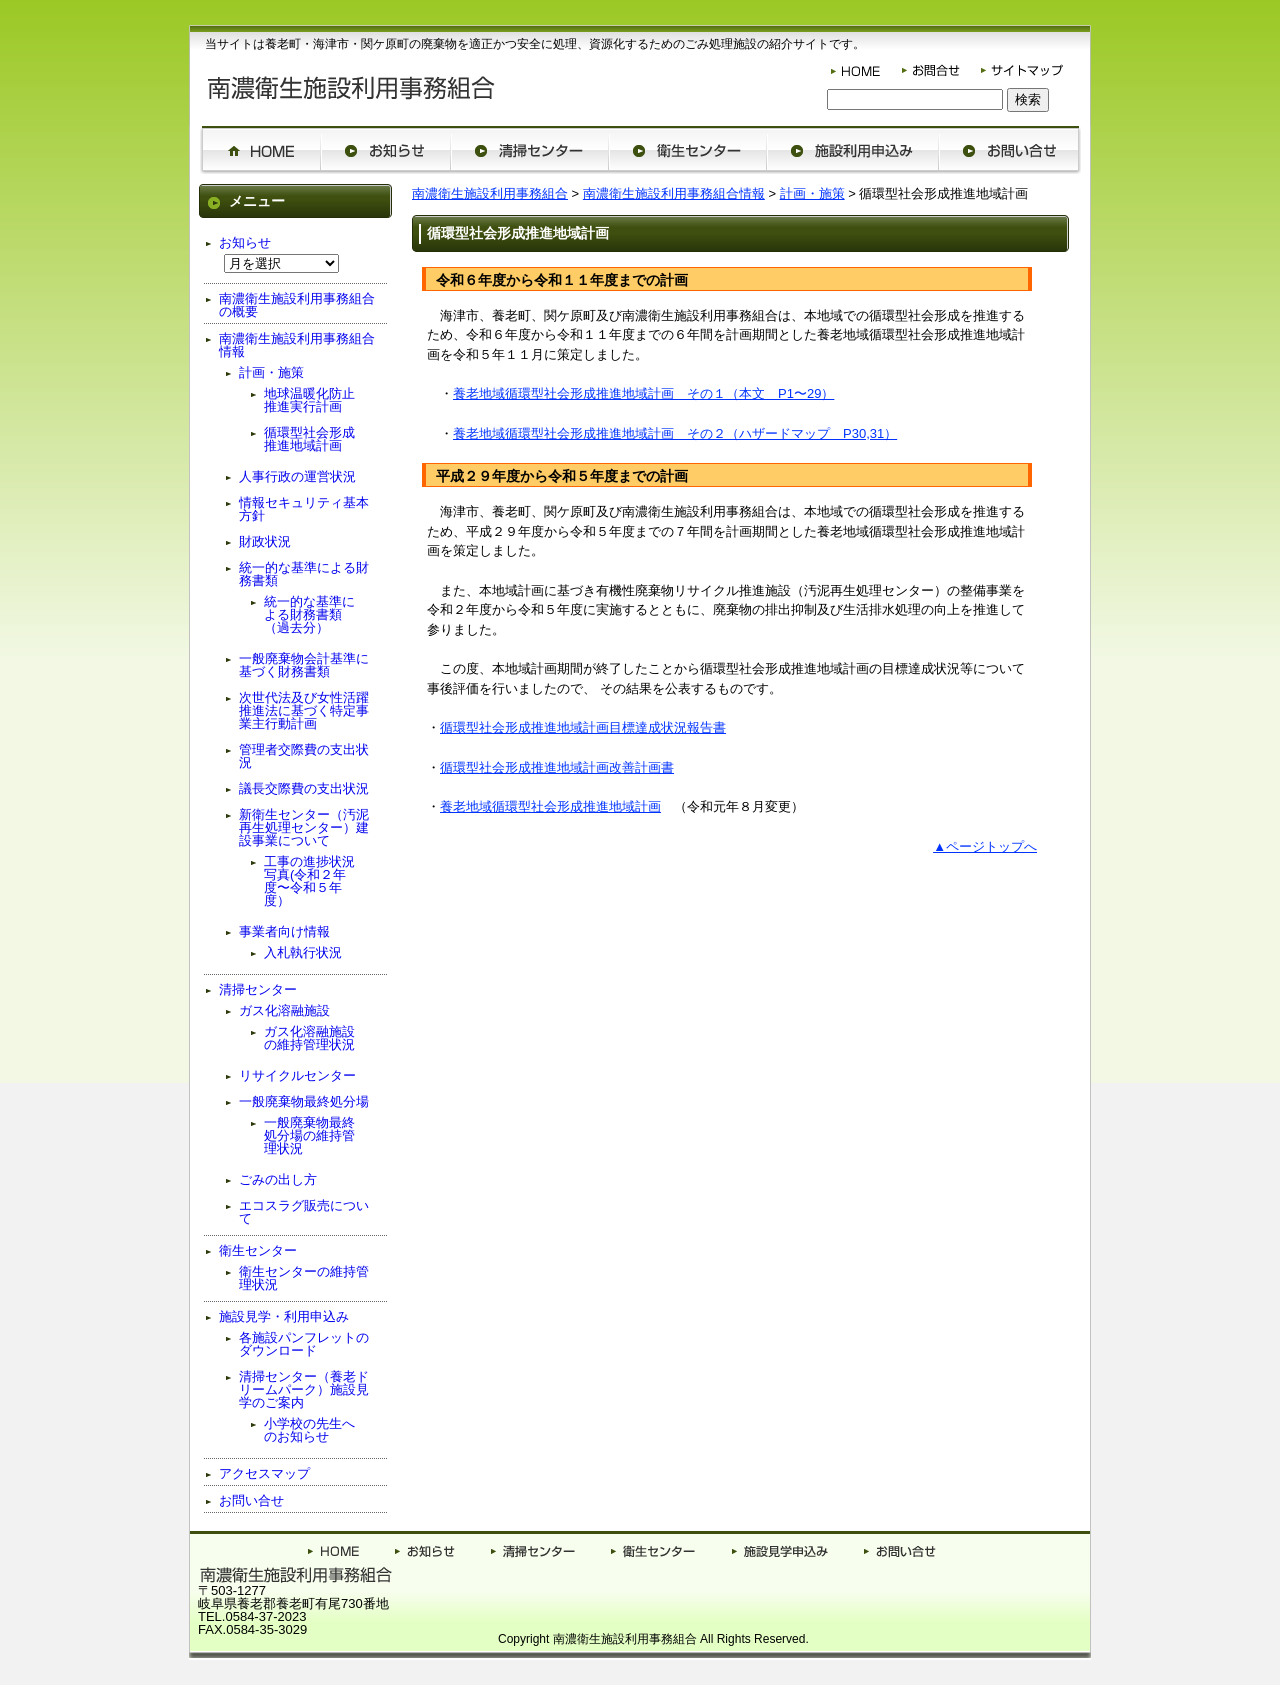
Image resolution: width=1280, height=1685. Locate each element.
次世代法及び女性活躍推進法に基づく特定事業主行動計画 (304, 710)
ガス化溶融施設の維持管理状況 (309, 1038)
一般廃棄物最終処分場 (304, 1101)
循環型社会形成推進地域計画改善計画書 (557, 767)
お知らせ (245, 242)
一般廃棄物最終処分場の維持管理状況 (309, 1135)
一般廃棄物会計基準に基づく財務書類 (304, 665)
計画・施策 (812, 193)
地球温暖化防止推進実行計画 (309, 400)
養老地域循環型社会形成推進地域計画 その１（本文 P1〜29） (643, 393)
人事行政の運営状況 (297, 476)
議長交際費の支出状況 (304, 788)
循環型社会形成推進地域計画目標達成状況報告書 (583, 727)
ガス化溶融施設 (284, 1010)
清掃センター (258, 989)
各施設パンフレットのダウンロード (304, 1344)
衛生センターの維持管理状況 (304, 1278)
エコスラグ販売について (304, 1212)
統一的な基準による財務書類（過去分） (309, 614)
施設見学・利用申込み (284, 1316)
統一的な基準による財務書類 (304, 574)
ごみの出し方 (278, 1179)
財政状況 (265, 541)
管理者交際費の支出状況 (304, 756)
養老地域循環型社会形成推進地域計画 (550, 806)
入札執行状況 (303, 952)
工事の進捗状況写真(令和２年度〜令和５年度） (309, 881)
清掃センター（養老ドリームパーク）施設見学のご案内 (304, 1389)
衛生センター (258, 1250)
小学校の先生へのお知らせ (309, 1430)
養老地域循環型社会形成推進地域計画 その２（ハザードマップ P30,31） (675, 433)
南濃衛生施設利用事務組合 (490, 193)
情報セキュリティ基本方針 (304, 509)
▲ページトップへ (985, 846)
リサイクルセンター (297, 1075)
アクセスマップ (264, 1473)
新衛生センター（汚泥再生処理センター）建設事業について (304, 827)
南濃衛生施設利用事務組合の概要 (297, 305)
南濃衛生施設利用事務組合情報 (674, 193)
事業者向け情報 (284, 931)
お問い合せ (251, 1500)
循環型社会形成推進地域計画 (309, 439)
